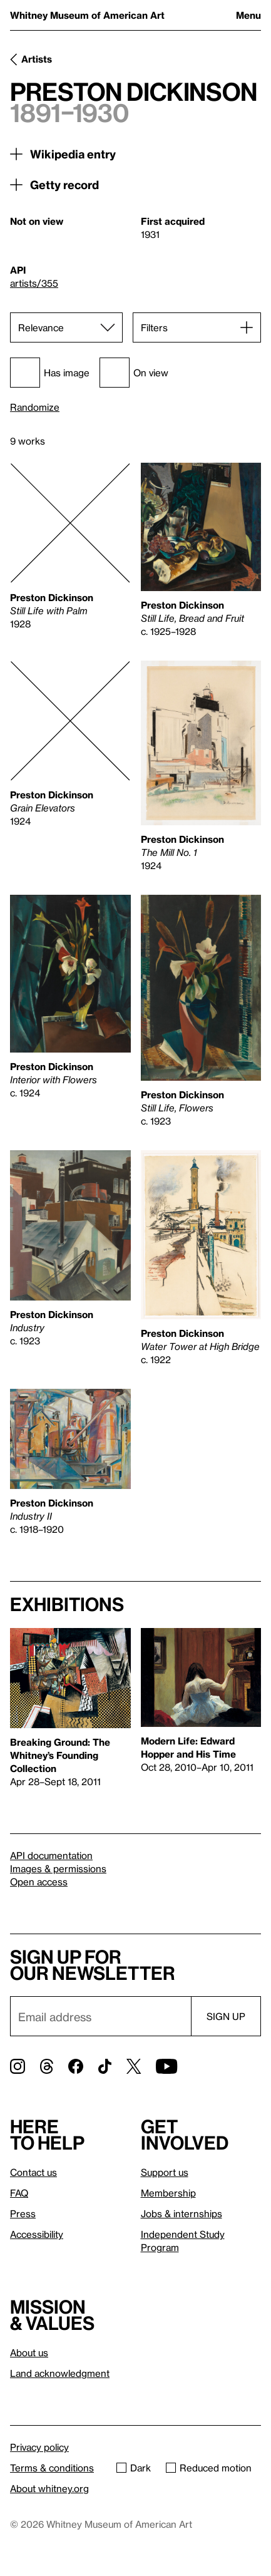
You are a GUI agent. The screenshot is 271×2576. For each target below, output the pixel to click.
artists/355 (34, 283)
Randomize (34, 407)
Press (23, 2213)
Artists (36, 58)
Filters (154, 327)
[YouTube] (166, 2066)
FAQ (19, 2192)
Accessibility (36, 2234)
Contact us (33, 2172)
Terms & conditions (52, 2467)
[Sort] (66, 327)
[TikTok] (105, 2066)
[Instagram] (18, 2066)
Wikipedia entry (73, 153)
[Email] (100, 2016)
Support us (164, 2172)
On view (134, 373)
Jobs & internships (181, 2213)
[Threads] (47, 2066)
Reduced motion (209, 2467)
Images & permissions (58, 1868)
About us (29, 2352)
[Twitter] (133, 2066)
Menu (248, 15)
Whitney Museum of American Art (87, 15)
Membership (168, 2192)
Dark (133, 2467)
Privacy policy (39, 2447)
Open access (39, 1881)
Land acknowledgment (60, 2373)
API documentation (51, 1855)
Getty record (64, 184)
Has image (49, 373)
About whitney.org (49, 2488)
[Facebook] (76, 2066)
